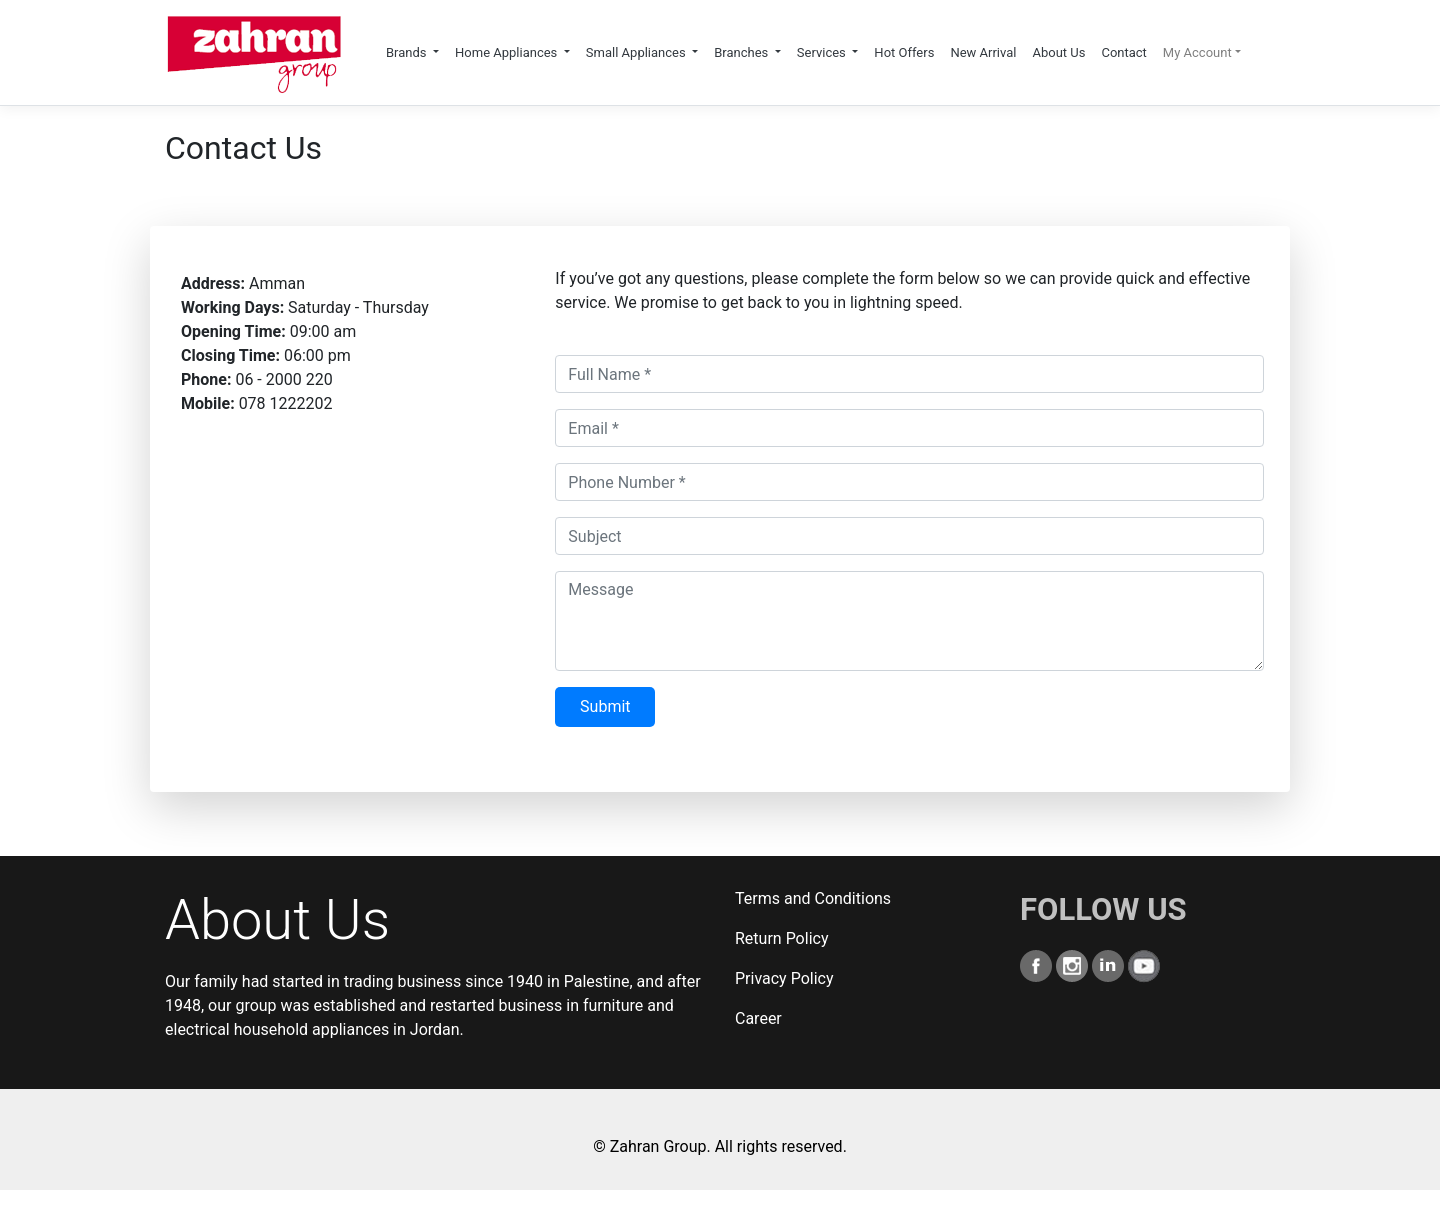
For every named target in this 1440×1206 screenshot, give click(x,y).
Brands (408, 52)
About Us (1058, 52)
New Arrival (983, 52)
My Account (1197, 52)
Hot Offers (904, 52)
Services (823, 52)
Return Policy (781, 938)
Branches (742, 52)
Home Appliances (508, 52)
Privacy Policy (784, 978)
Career (758, 1018)
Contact (1123, 52)
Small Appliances (637, 52)
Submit (605, 706)
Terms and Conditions (813, 898)
